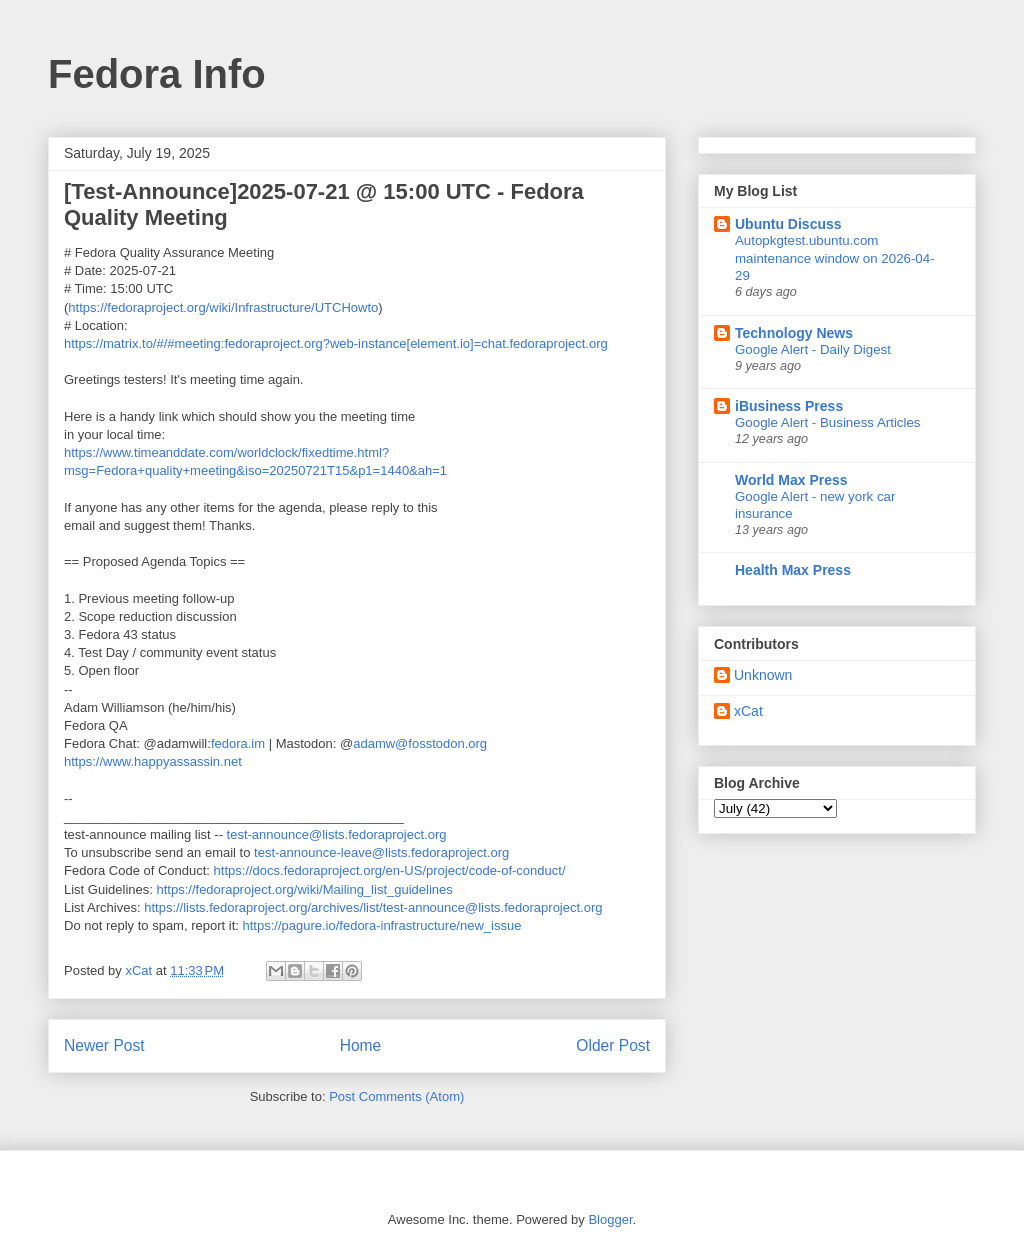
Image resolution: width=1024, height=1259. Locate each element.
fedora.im (238, 743)
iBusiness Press (789, 406)
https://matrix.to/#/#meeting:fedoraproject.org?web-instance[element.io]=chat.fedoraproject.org (336, 343)
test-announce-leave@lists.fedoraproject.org (381, 852)
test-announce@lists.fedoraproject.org (337, 834)
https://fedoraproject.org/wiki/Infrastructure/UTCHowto (223, 307)
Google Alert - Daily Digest (813, 349)
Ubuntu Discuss (788, 224)
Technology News (794, 333)
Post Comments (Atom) (396, 1096)
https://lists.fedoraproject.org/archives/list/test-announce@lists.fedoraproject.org (373, 907)
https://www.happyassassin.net (153, 761)
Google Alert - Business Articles (828, 422)
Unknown (763, 675)
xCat (748, 711)
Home (361, 1045)
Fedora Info (157, 74)
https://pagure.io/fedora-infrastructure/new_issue (381, 925)
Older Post (613, 1045)
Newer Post (104, 1045)
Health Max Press (793, 570)
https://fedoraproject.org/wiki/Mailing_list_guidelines (305, 889)
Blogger (610, 1219)
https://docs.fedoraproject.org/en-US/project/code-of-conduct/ (390, 870)
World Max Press (791, 480)
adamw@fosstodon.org (420, 743)
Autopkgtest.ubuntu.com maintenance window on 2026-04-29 (835, 258)
